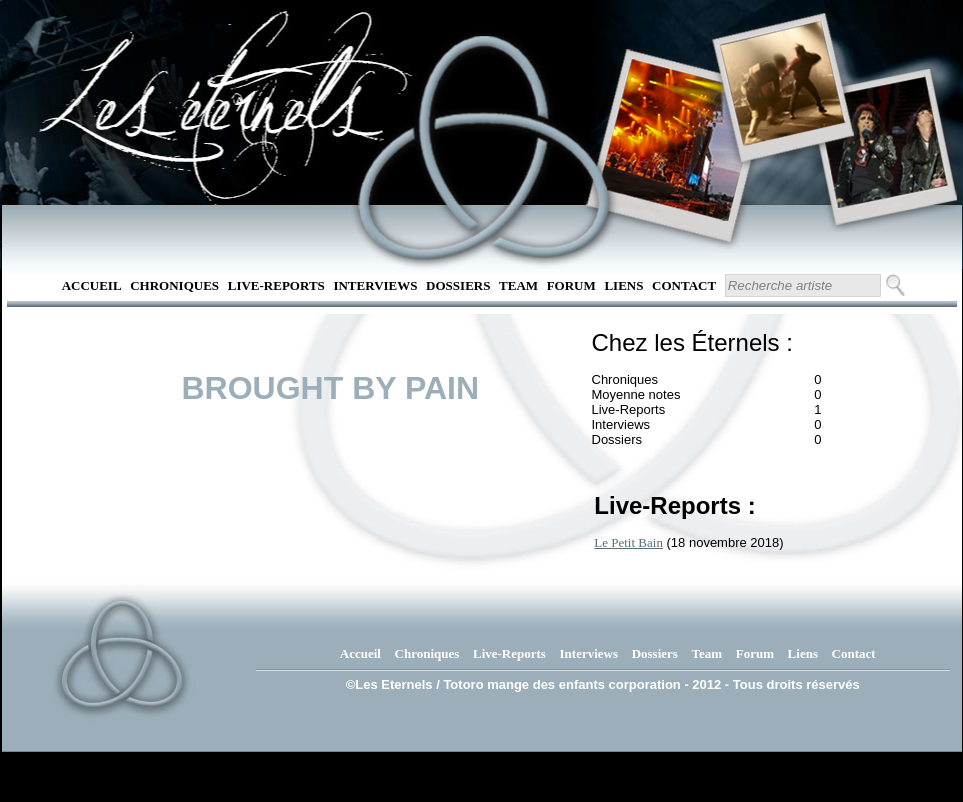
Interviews (375, 285)
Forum (571, 285)
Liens (623, 285)
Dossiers (458, 285)
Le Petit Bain (628, 542)
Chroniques (174, 285)
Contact (684, 285)
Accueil (92, 285)
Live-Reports (276, 285)
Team (518, 285)
